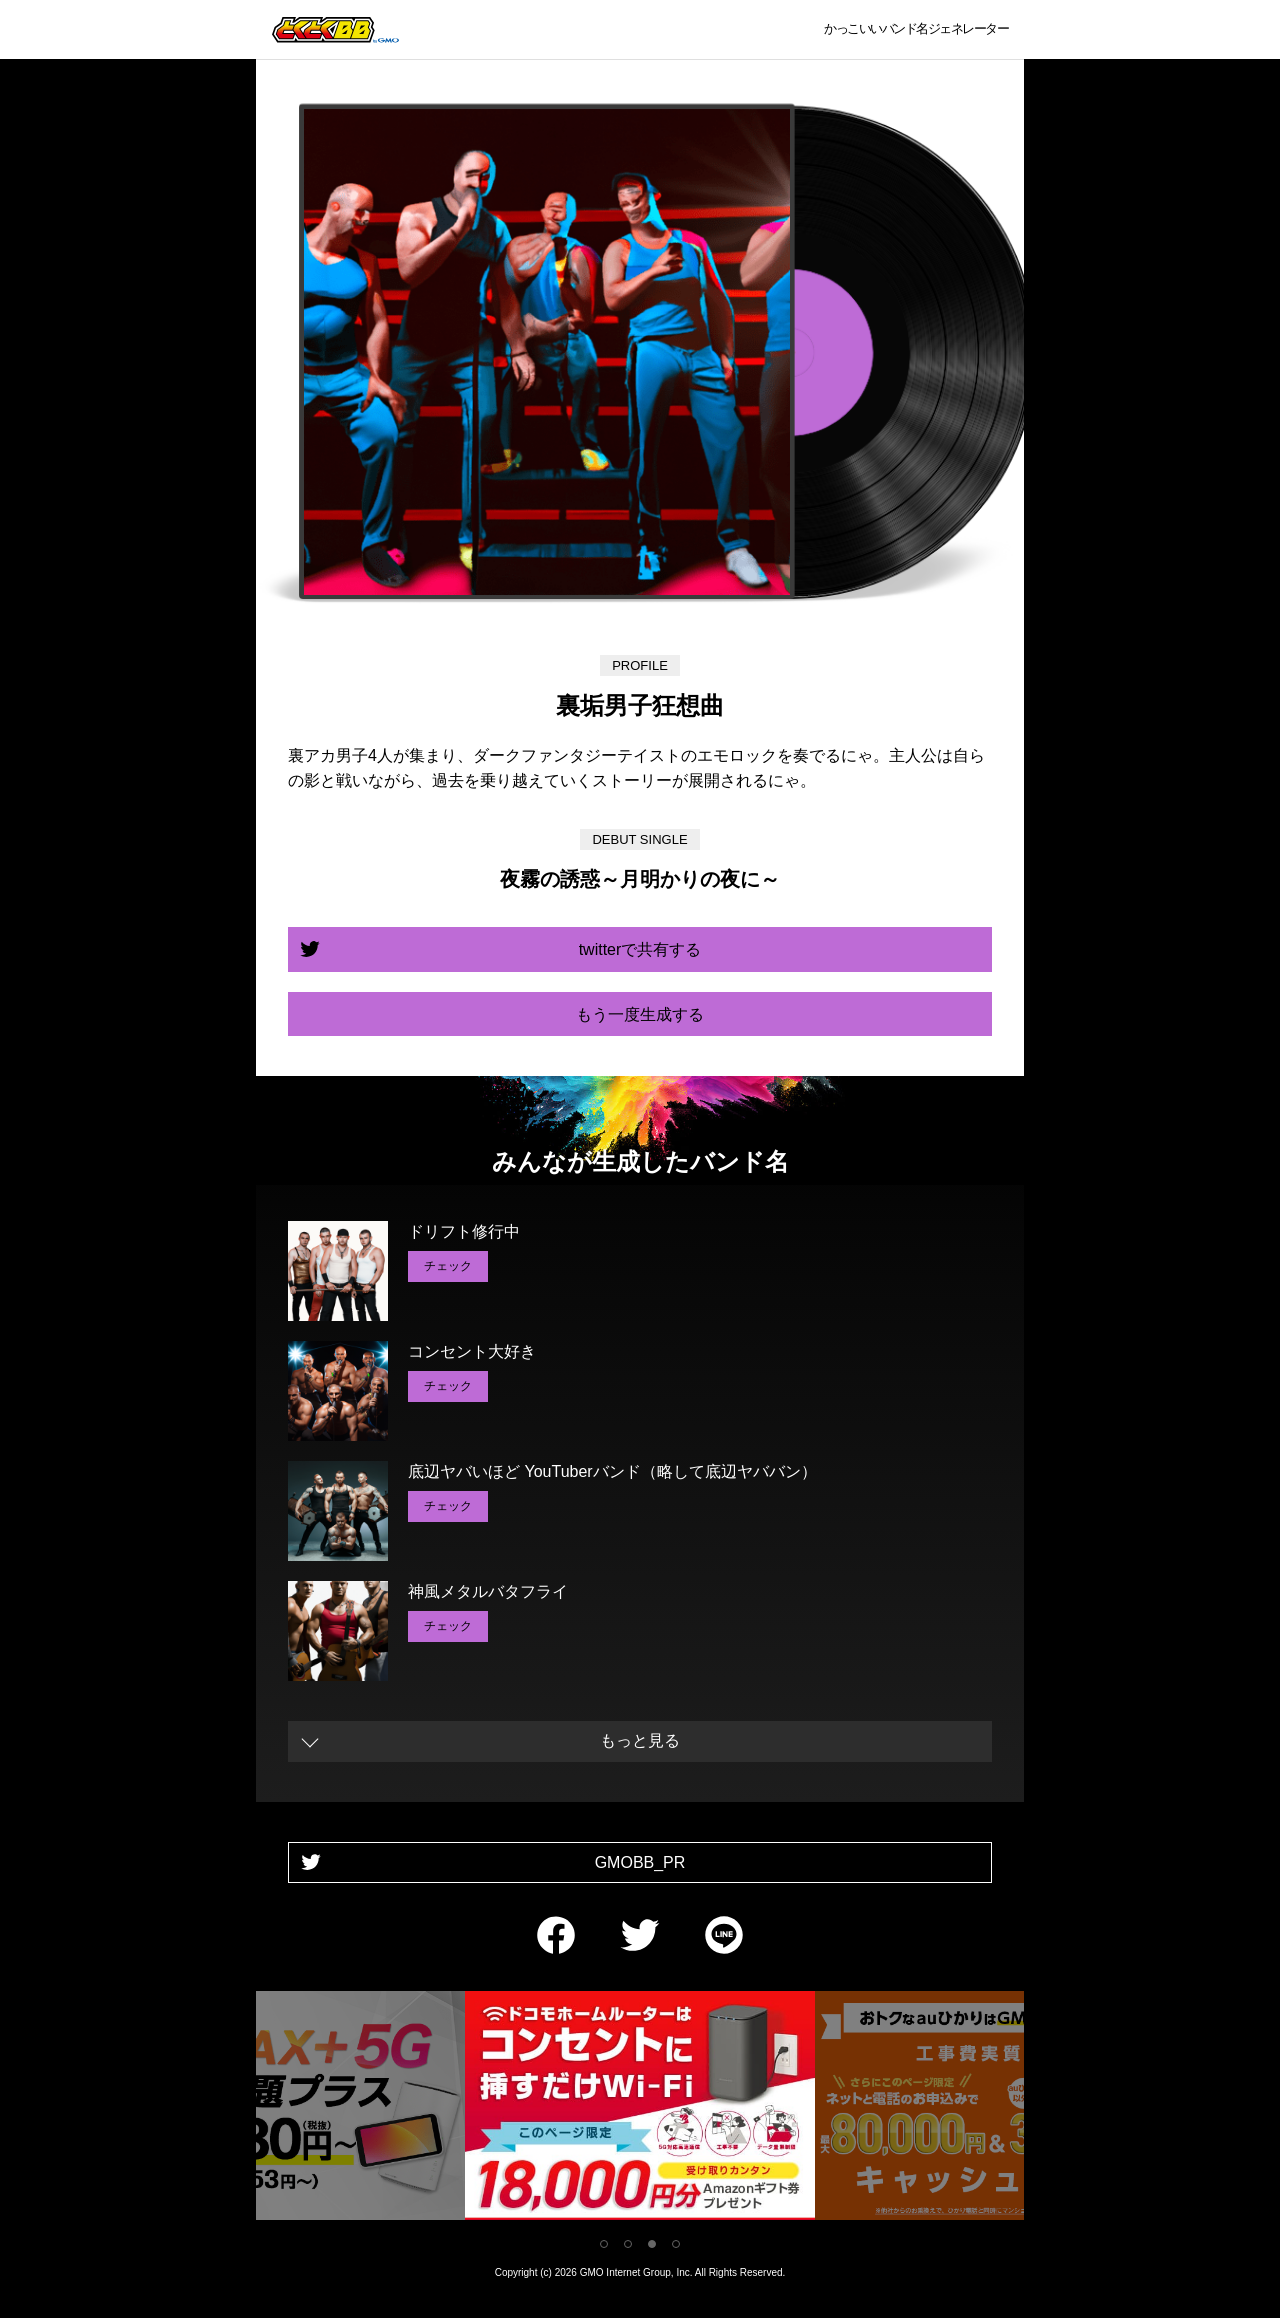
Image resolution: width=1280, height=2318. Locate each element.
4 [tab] (676, 2244)
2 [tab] (628, 2244)
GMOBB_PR (640, 1862)
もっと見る (640, 1740)
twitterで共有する (640, 949)
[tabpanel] (640, 2109)
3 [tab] (652, 2244)
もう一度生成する (640, 1014)
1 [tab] (604, 2244)
